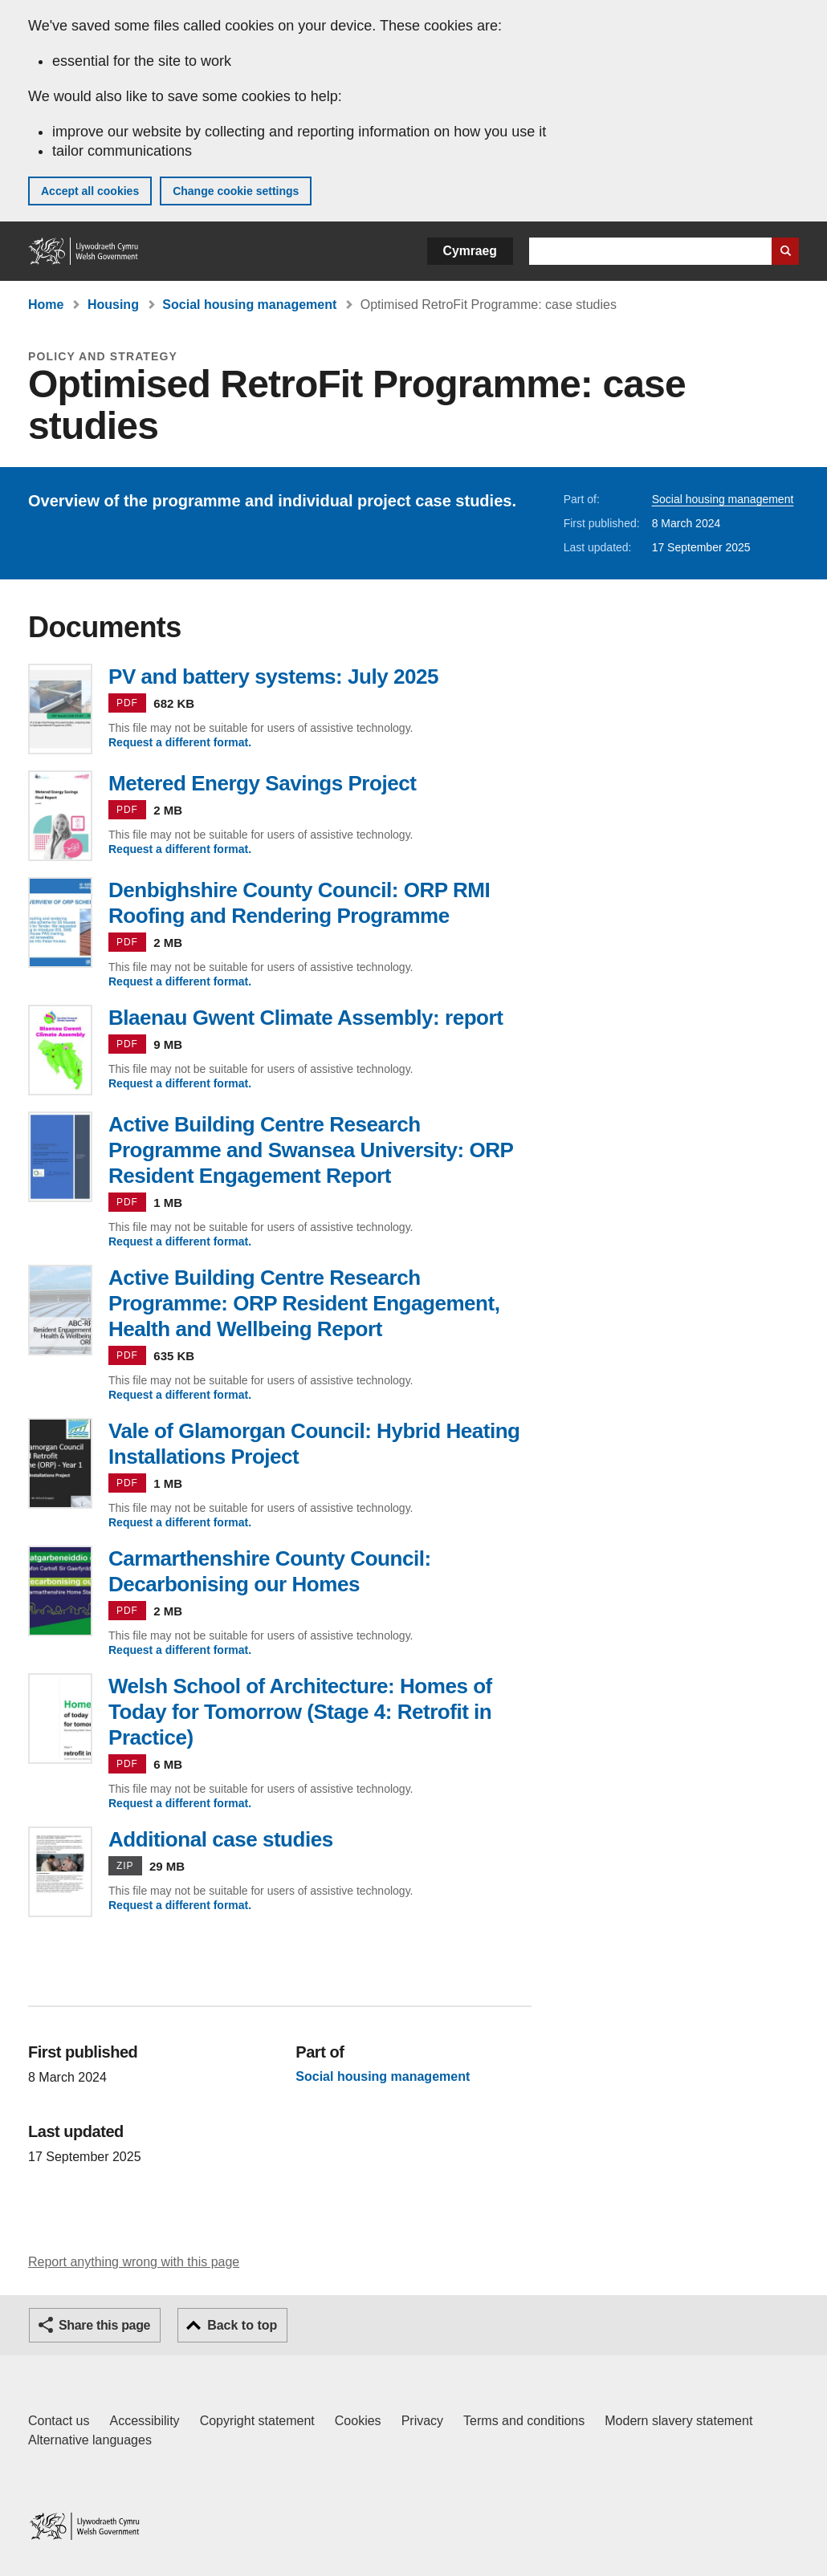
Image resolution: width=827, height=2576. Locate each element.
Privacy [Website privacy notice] (422, 2421)
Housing (113, 304)
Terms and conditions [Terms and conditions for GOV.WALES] (524, 2421)
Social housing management (249, 304)
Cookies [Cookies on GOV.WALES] (358, 2421)
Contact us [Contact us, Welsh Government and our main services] (58, 2421)
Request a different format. (179, 742)
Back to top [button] (242, 2325)
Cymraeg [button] (470, 251)
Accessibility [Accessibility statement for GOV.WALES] (144, 2421)
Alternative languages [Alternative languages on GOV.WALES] (90, 2440)
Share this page (104, 2325)
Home (45, 304)
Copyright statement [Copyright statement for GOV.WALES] (257, 2421)
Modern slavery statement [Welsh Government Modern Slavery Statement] (678, 2421)
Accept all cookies (90, 191)
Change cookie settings (236, 191)
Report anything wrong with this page (133, 2262)
